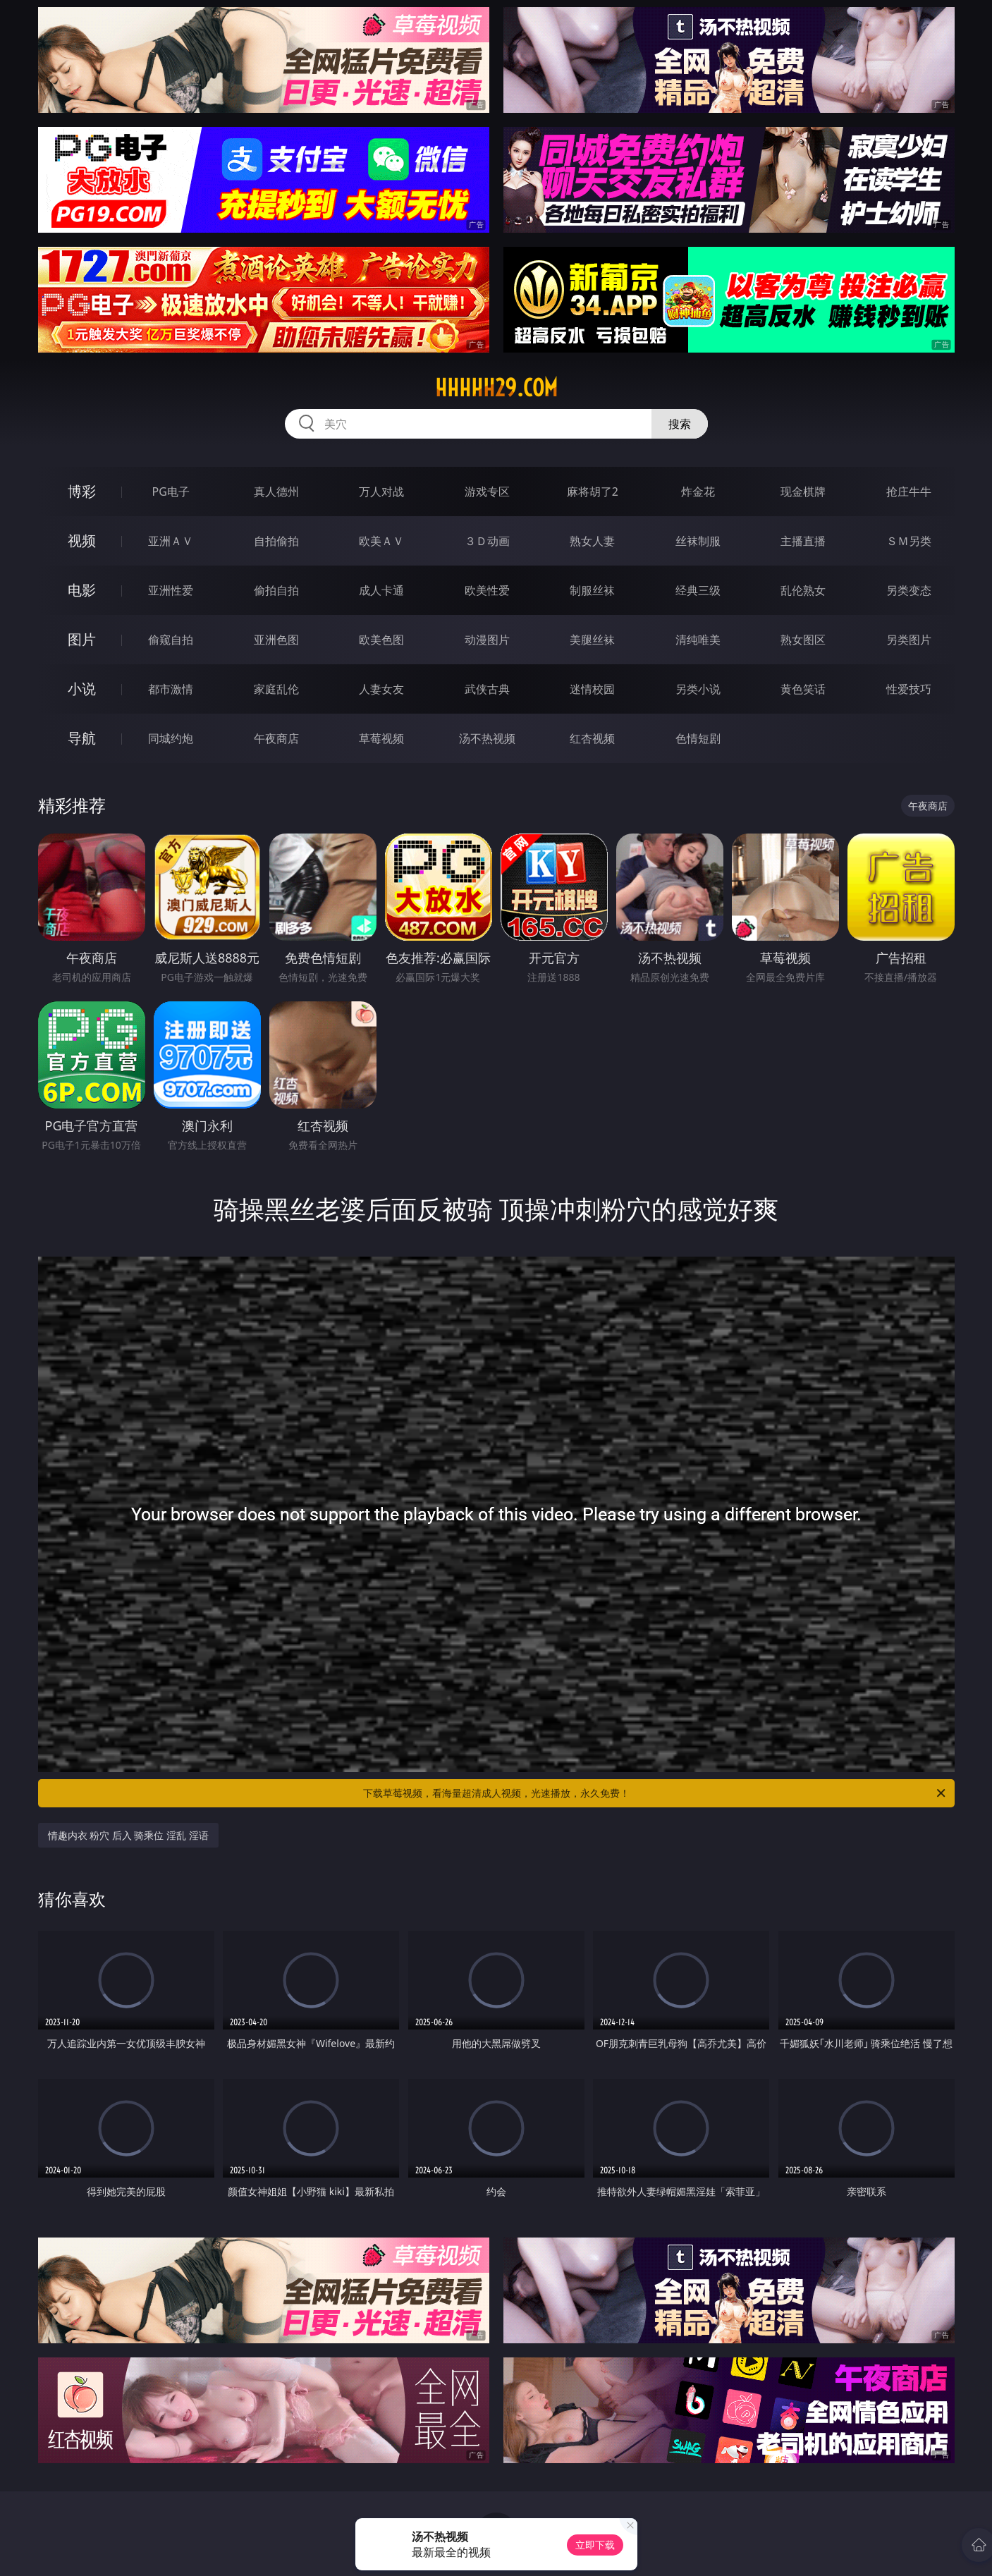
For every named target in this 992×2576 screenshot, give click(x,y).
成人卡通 (381, 590)
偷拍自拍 (276, 590)
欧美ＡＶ (381, 541)
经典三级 (698, 590)
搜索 (679, 424)
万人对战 (381, 491)
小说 (82, 688)
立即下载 (595, 2544)
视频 (82, 540)
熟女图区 (803, 639)
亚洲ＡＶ (170, 541)
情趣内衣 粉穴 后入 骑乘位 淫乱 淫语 (128, 1835)
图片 (82, 639)
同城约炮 (170, 738)
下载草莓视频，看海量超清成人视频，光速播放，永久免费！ (655, 1793)
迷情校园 (592, 689)
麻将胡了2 (592, 491)
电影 (82, 589)
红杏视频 (592, 738)
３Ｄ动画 (487, 541)
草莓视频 (381, 738)
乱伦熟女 (803, 590)
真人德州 (276, 491)
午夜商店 (276, 738)
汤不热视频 (487, 738)
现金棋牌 (803, 491)
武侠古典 (487, 689)
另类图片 (908, 639)
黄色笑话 (803, 689)
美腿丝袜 (592, 639)
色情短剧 (698, 738)
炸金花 (698, 491)
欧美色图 (381, 639)
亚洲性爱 (170, 590)
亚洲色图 (276, 639)
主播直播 (803, 541)
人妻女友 (381, 689)
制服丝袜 (592, 590)
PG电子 (171, 491)
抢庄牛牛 (908, 491)
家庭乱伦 (276, 689)
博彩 (82, 491)
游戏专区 (487, 491)
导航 (82, 737)
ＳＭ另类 (908, 541)
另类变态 (908, 590)
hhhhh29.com (496, 388)
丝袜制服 (698, 541)
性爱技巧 (908, 689)
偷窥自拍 (170, 639)
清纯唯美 (698, 639)
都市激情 (170, 689)
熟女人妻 (592, 541)
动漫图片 (487, 639)
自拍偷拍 (276, 541)
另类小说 (698, 689)
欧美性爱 (487, 590)
